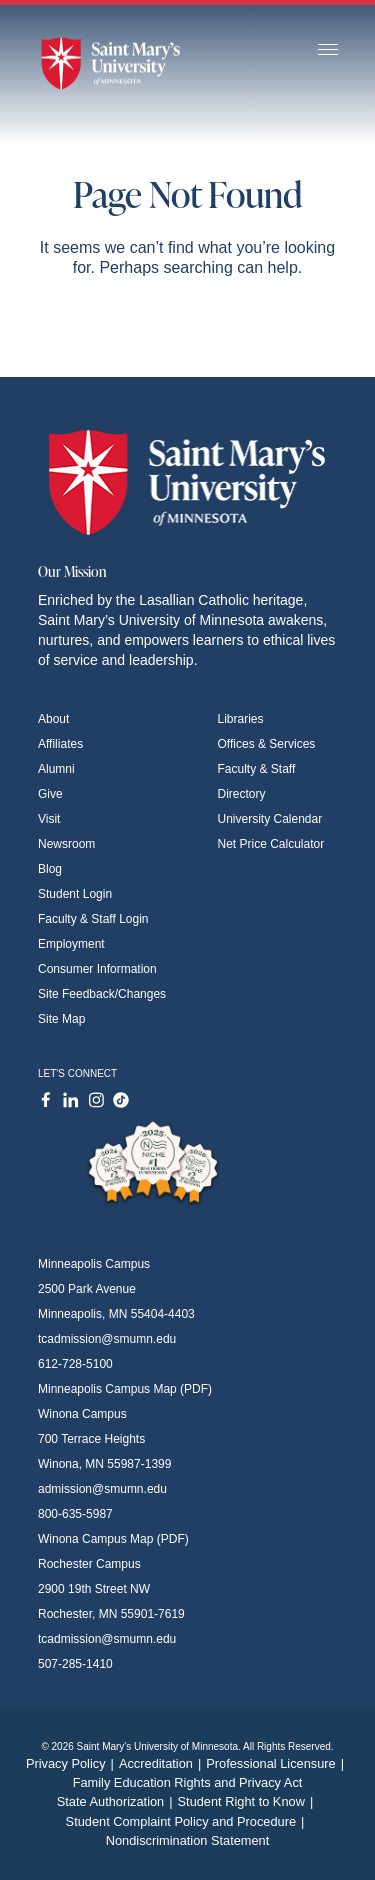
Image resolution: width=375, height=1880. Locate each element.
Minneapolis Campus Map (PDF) (125, 1389)
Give (50, 794)
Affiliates (60, 744)
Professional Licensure (277, 1763)
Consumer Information (97, 969)
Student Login (75, 894)
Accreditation (162, 1763)
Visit (49, 819)
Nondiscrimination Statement (188, 1840)
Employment (71, 944)
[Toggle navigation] (328, 50)
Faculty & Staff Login (93, 919)
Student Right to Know (248, 1801)
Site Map (61, 1019)
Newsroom (66, 844)
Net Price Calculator (271, 844)
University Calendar (270, 819)
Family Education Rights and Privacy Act (188, 1782)
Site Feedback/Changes (102, 994)
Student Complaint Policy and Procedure (188, 1821)
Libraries (241, 719)
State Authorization (117, 1801)
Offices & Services (267, 744)
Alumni (56, 769)
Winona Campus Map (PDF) (113, 1539)
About (53, 719)
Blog (50, 869)
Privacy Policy (72, 1763)
